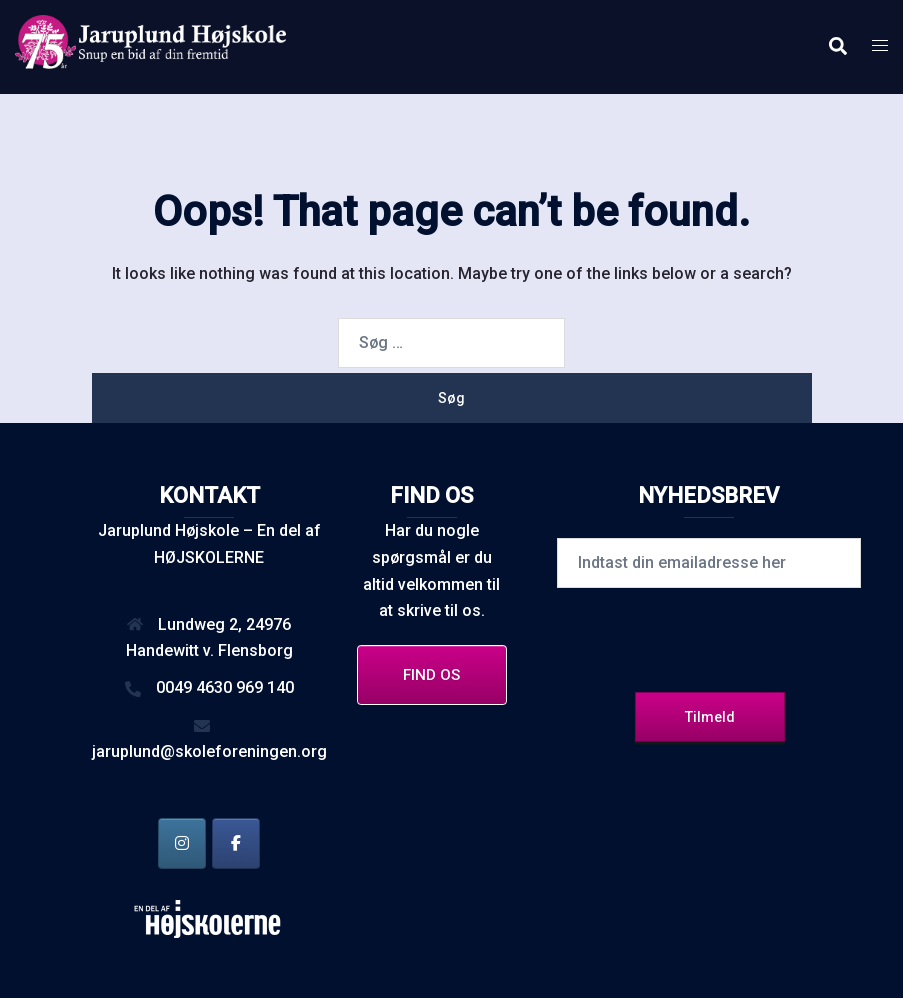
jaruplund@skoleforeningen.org (209, 751)
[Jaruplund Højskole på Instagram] (182, 843)
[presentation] (709, 637)
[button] (837, 47)
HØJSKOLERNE (209, 557)
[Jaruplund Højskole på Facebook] (236, 843)
